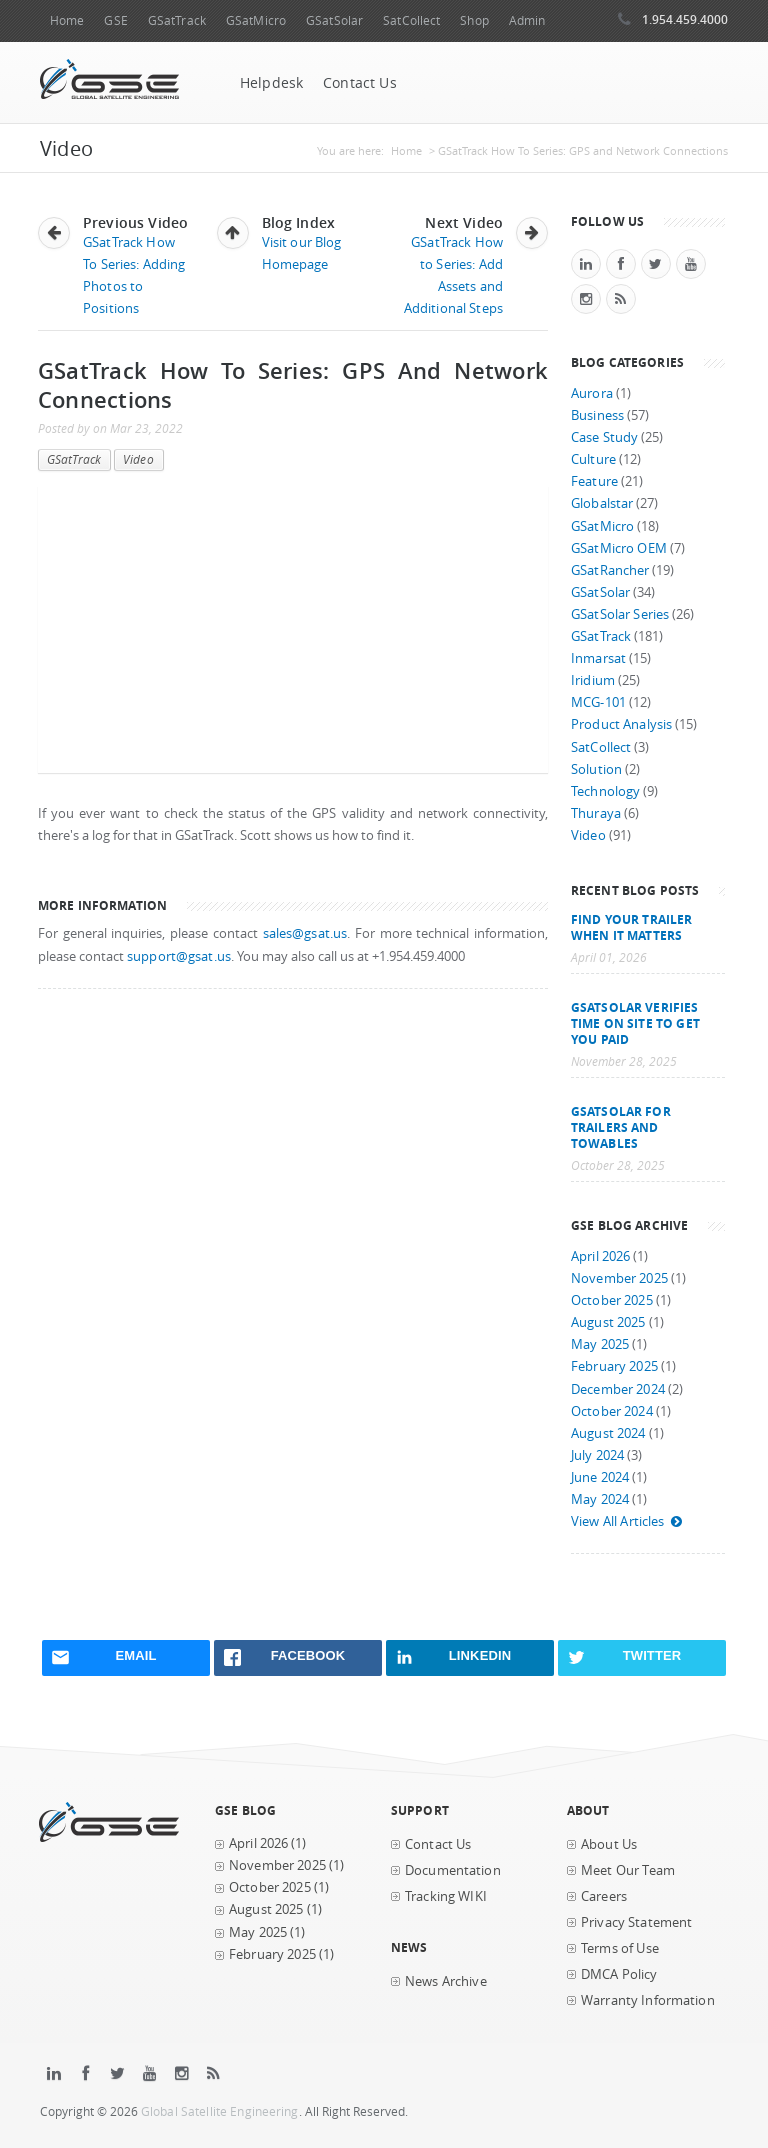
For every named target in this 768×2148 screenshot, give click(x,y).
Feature (594, 481)
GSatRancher (610, 570)
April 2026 (600, 1256)
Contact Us (360, 83)
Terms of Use (620, 1948)
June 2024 (600, 1477)
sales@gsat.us (305, 933)
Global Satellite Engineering (220, 2111)
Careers (604, 1896)
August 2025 (608, 1322)
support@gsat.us (179, 956)
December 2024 (618, 1389)
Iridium (593, 680)
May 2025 (600, 1344)
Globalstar (602, 503)
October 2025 (612, 1300)
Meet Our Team (628, 1870)
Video (138, 459)
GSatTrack (177, 20)
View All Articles (627, 1521)
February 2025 (614, 1366)
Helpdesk (271, 83)
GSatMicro (256, 20)
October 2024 (612, 1411)
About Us (609, 1844)
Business (597, 415)
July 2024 (597, 1455)
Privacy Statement (636, 1922)
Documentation (453, 1870)
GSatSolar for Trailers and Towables (621, 1127)
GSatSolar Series (620, 614)
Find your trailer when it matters (631, 927)
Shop (474, 20)
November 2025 (619, 1278)
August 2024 (608, 1433)
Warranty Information (648, 2000)
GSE (115, 20)
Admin (527, 20)
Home (67, 20)
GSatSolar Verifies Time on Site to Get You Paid (635, 1023)
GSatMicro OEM (619, 548)
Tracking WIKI (446, 1896)
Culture (593, 459)
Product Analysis (621, 724)
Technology (605, 791)
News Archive (446, 1981)
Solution (596, 769)
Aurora (592, 393)
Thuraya (596, 813)
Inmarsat (598, 658)
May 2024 (600, 1499)
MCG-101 (598, 702)
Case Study (604, 437)
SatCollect (411, 20)
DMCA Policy (619, 1974)
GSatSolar (334, 20)
